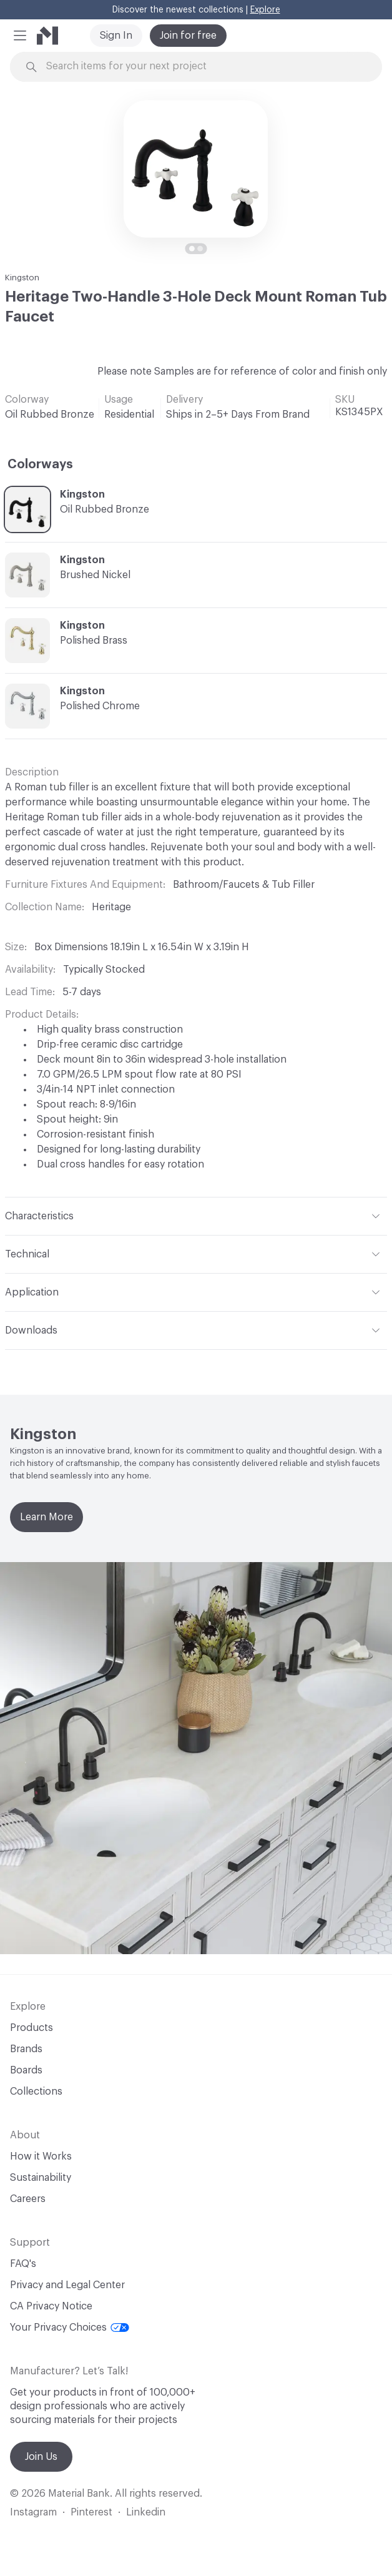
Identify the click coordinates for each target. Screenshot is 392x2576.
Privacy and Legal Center (67, 2285)
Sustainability (40, 2178)
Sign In (116, 36)
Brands (26, 2049)
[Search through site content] (203, 66)
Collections (36, 2092)
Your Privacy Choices (69, 2327)
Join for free (188, 36)
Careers (28, 2199)
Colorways (40, 464)
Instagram (33, 2512)
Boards (26, 2070)
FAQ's (23, 2264)
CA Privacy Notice (51, 2306)
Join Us (41, 2457)
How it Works (41, 2156)
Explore (265, 10)
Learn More (46, 1517)
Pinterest (91, 2512)
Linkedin (145, 2512)
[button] (20, 36)
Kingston (22, 277)
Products (31, 2028)
